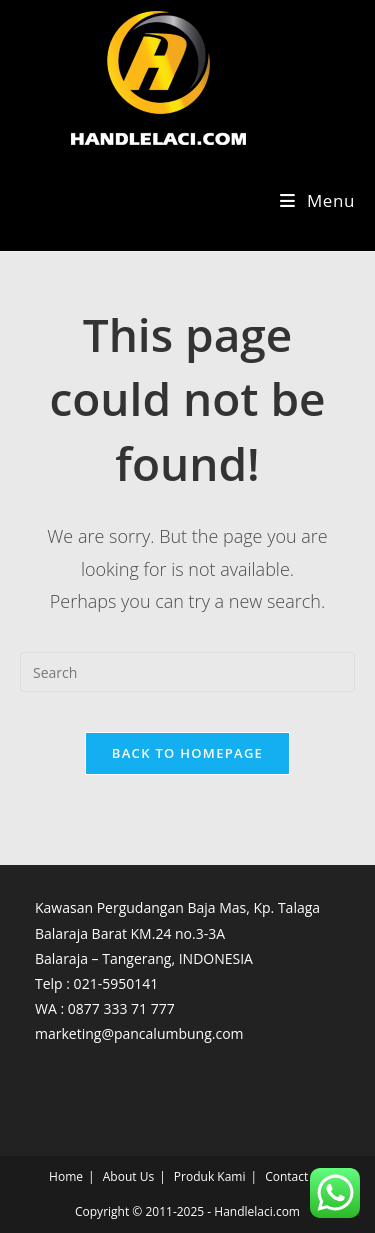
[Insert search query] (187, 672)
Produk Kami (210, 1176)
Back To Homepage (187, 753)
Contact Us (295, 1176)
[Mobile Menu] (317, 200)
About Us (128, 1176)
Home (66, 1176)
